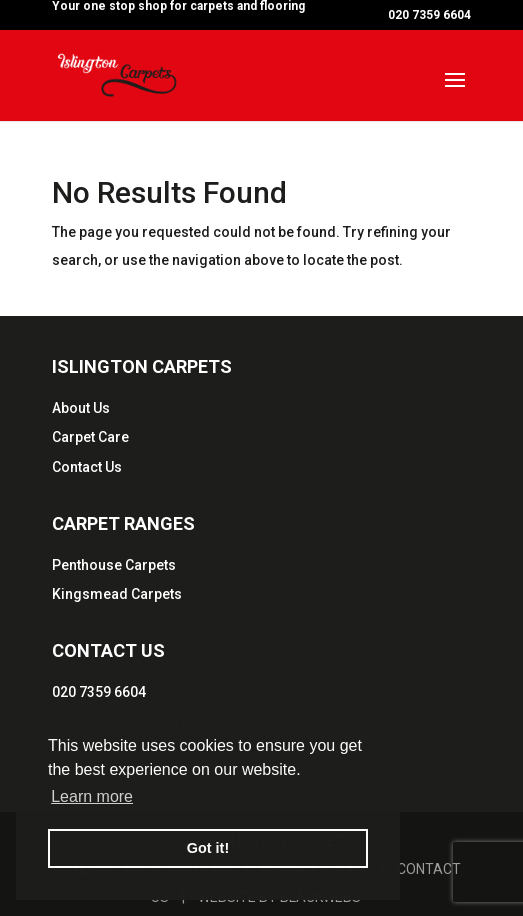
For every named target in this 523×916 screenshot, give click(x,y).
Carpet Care (90, 437)
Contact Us (87, 467)
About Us (81, 408)
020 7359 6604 (99, 692)
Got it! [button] (208, 848)
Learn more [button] (92, 796)
